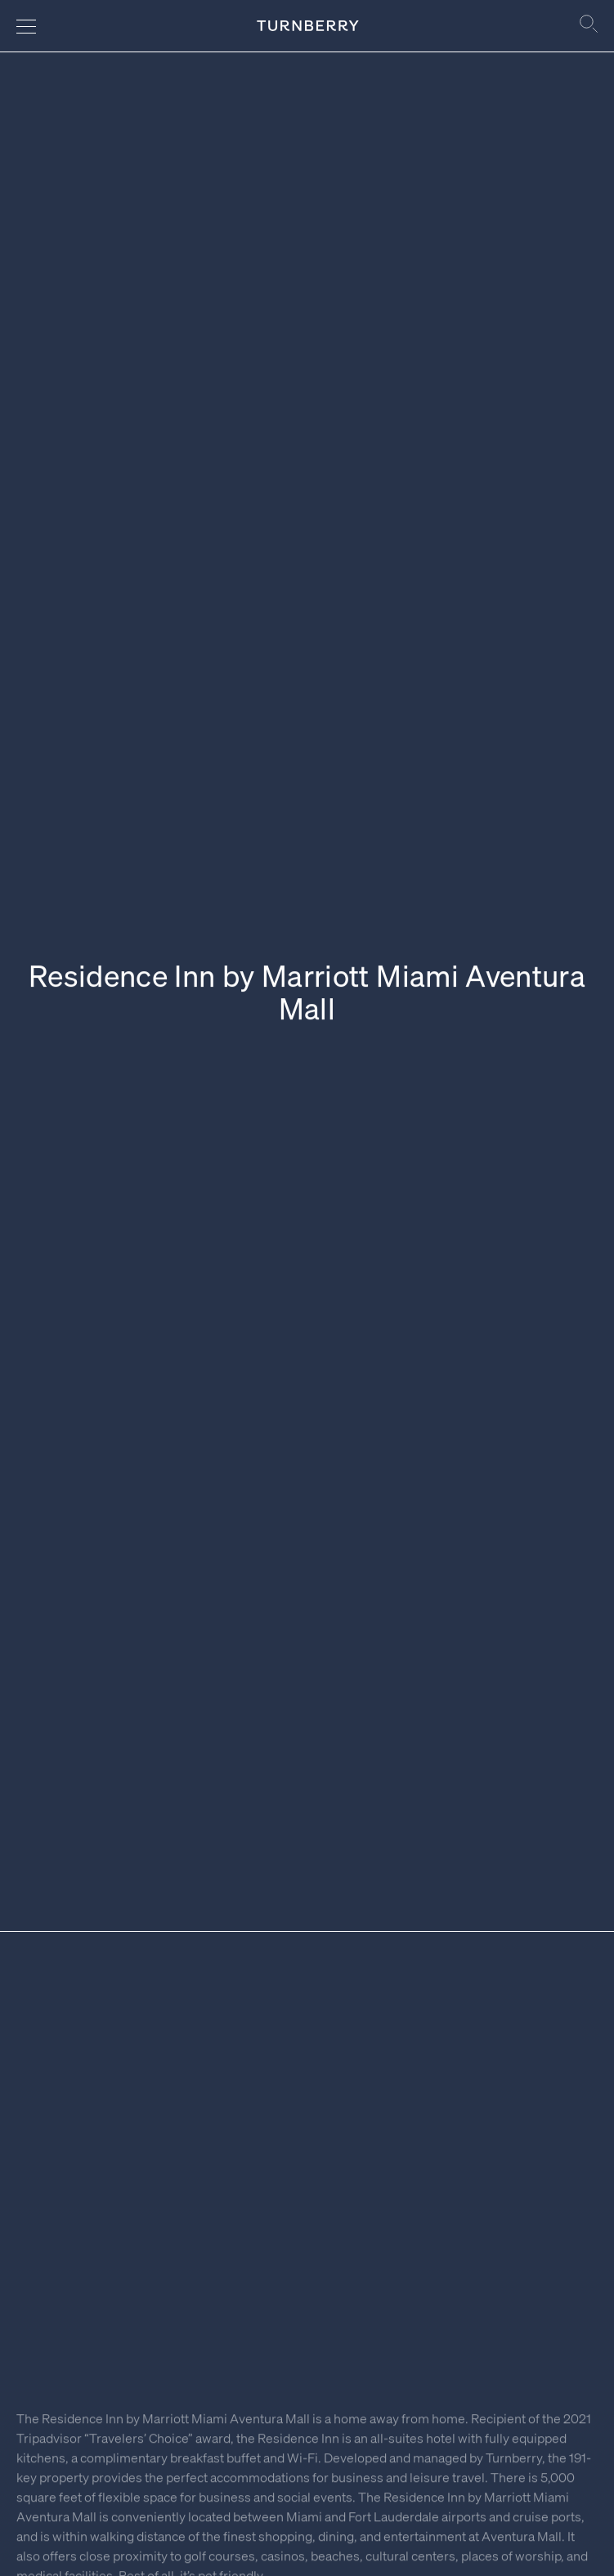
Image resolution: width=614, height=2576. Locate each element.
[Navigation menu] (26, 26)
